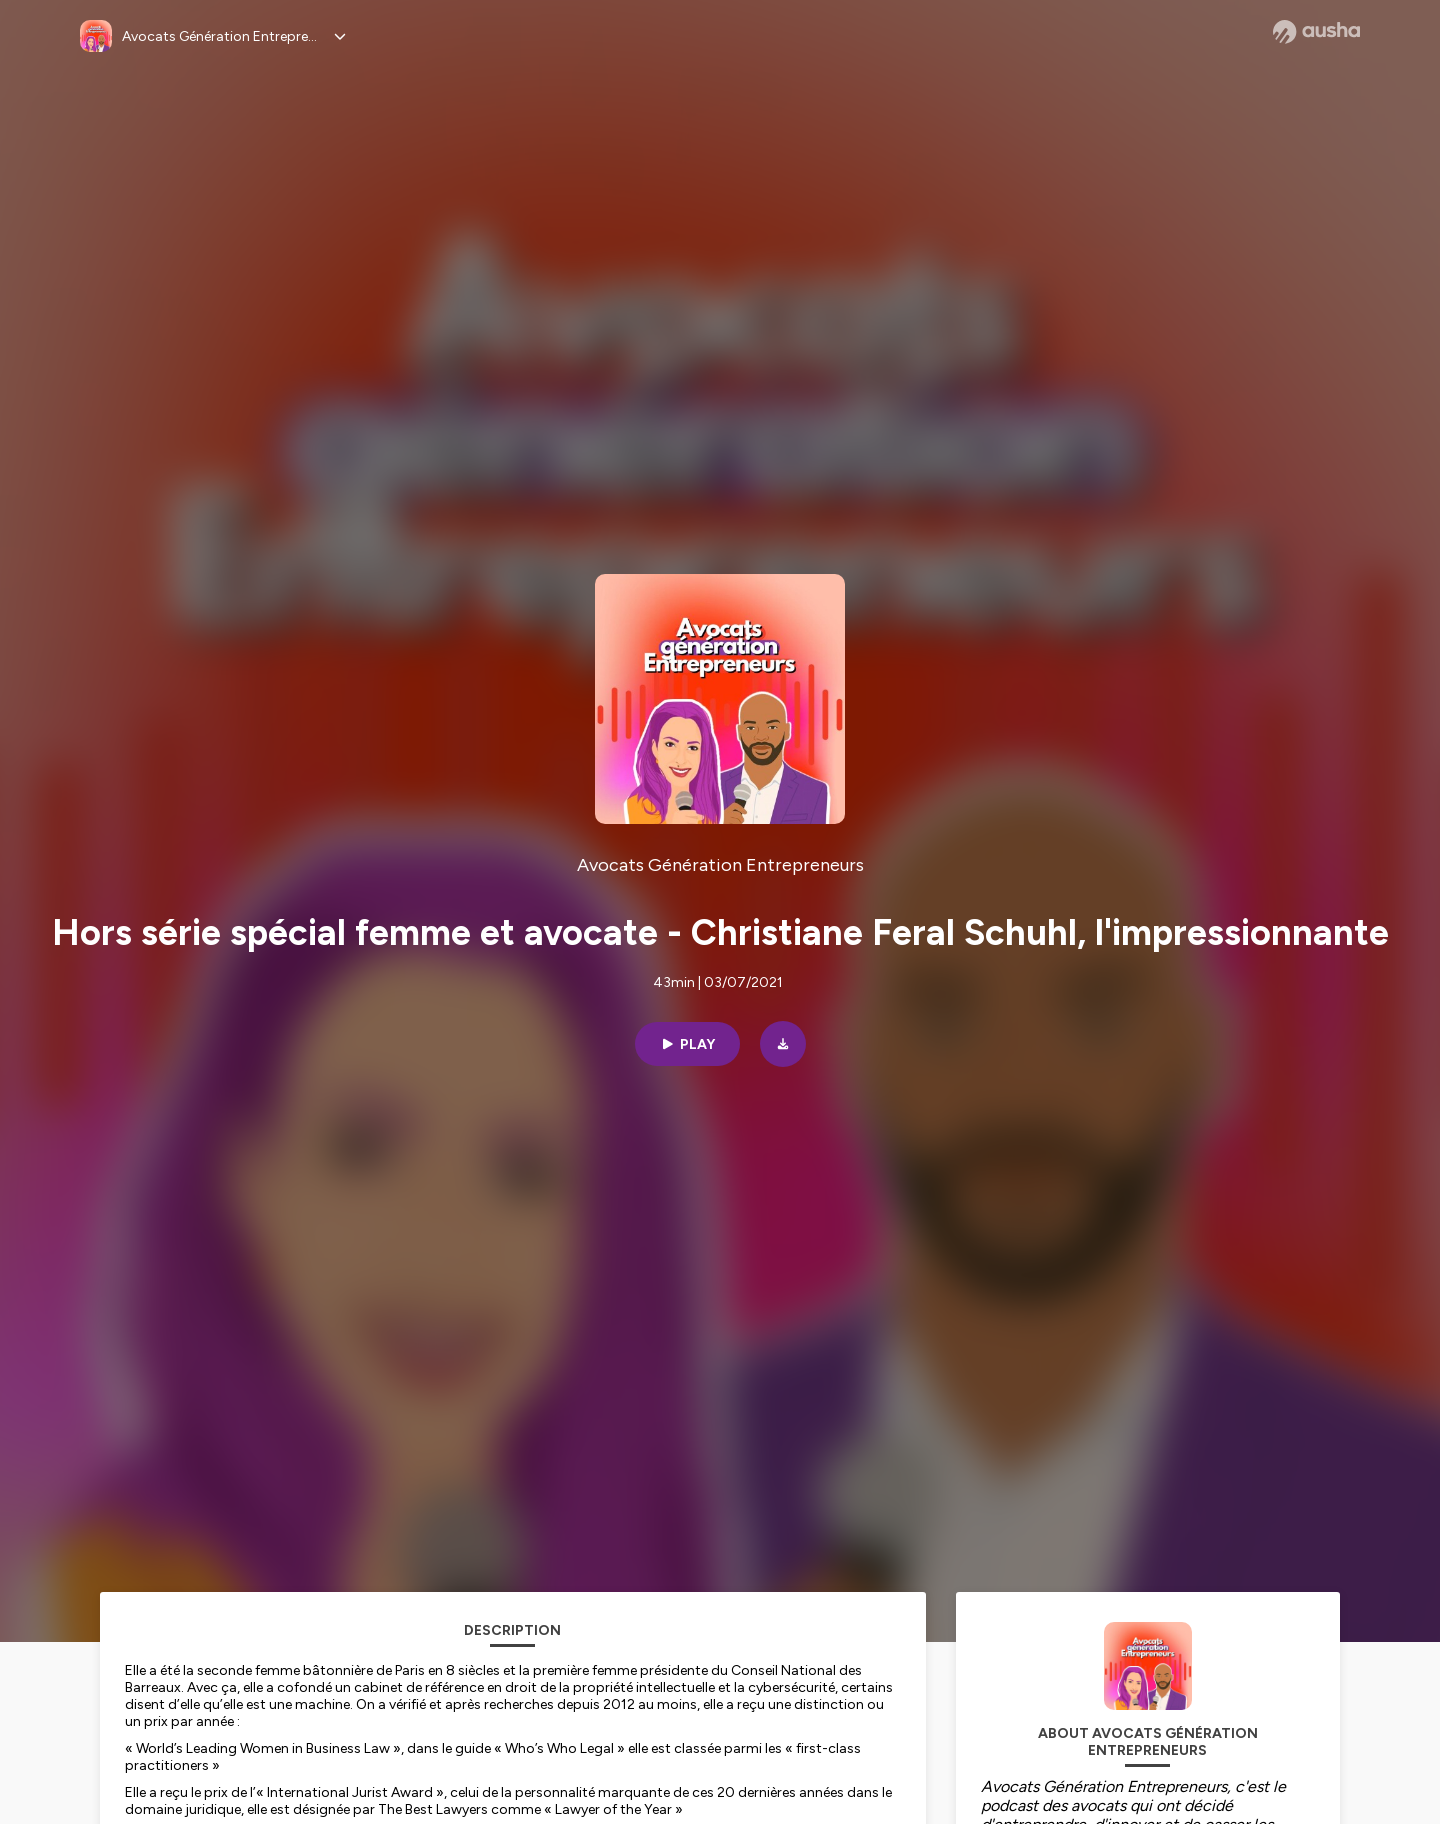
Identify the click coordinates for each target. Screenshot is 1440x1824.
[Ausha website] (1316, 32)
